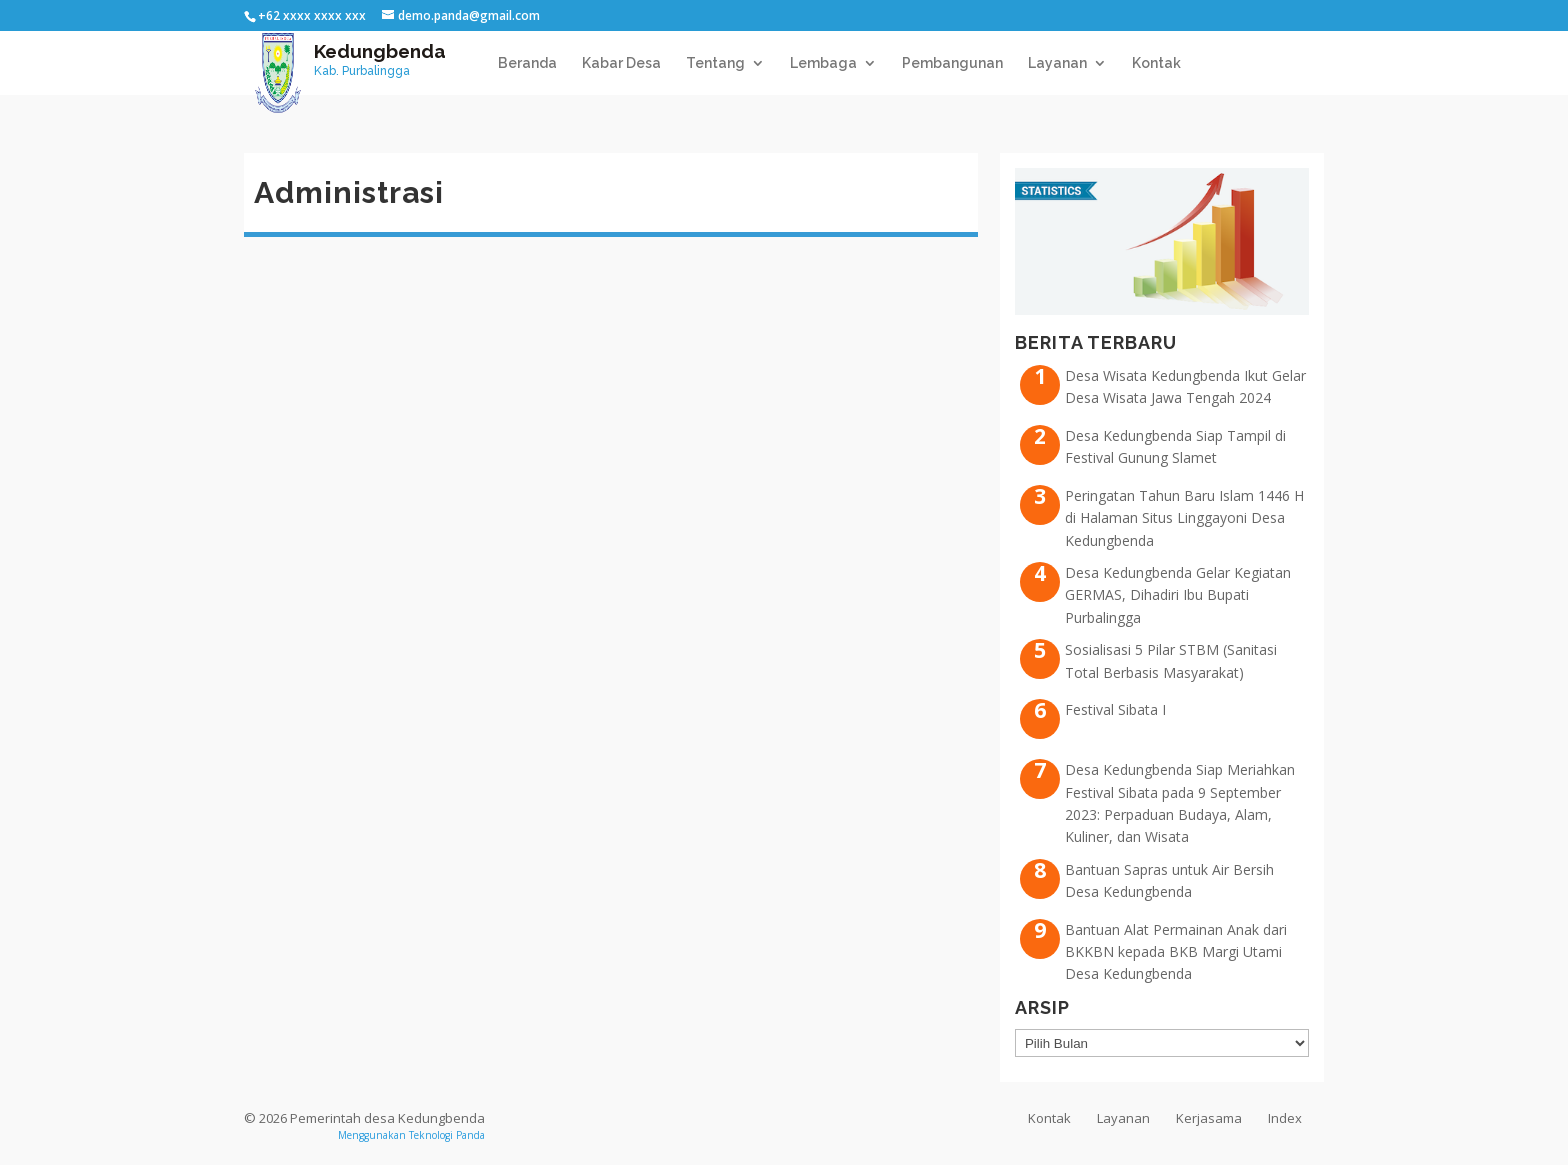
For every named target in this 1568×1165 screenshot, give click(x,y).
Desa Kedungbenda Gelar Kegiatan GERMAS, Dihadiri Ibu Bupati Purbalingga (1178, 595)
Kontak (1156, 63)
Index (1285, 1118)
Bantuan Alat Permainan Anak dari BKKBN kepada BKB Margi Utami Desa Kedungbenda (1176, 952)
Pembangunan (952, 63)
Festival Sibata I (1115, 709)
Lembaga (823, 63)
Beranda (527, 63)
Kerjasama (1209, 1118)
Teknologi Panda (447, 1135)
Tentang (715, 63)
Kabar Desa (621, 63)
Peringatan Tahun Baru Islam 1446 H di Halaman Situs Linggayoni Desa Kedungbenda (1184, 518)
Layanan (1057, 63)
